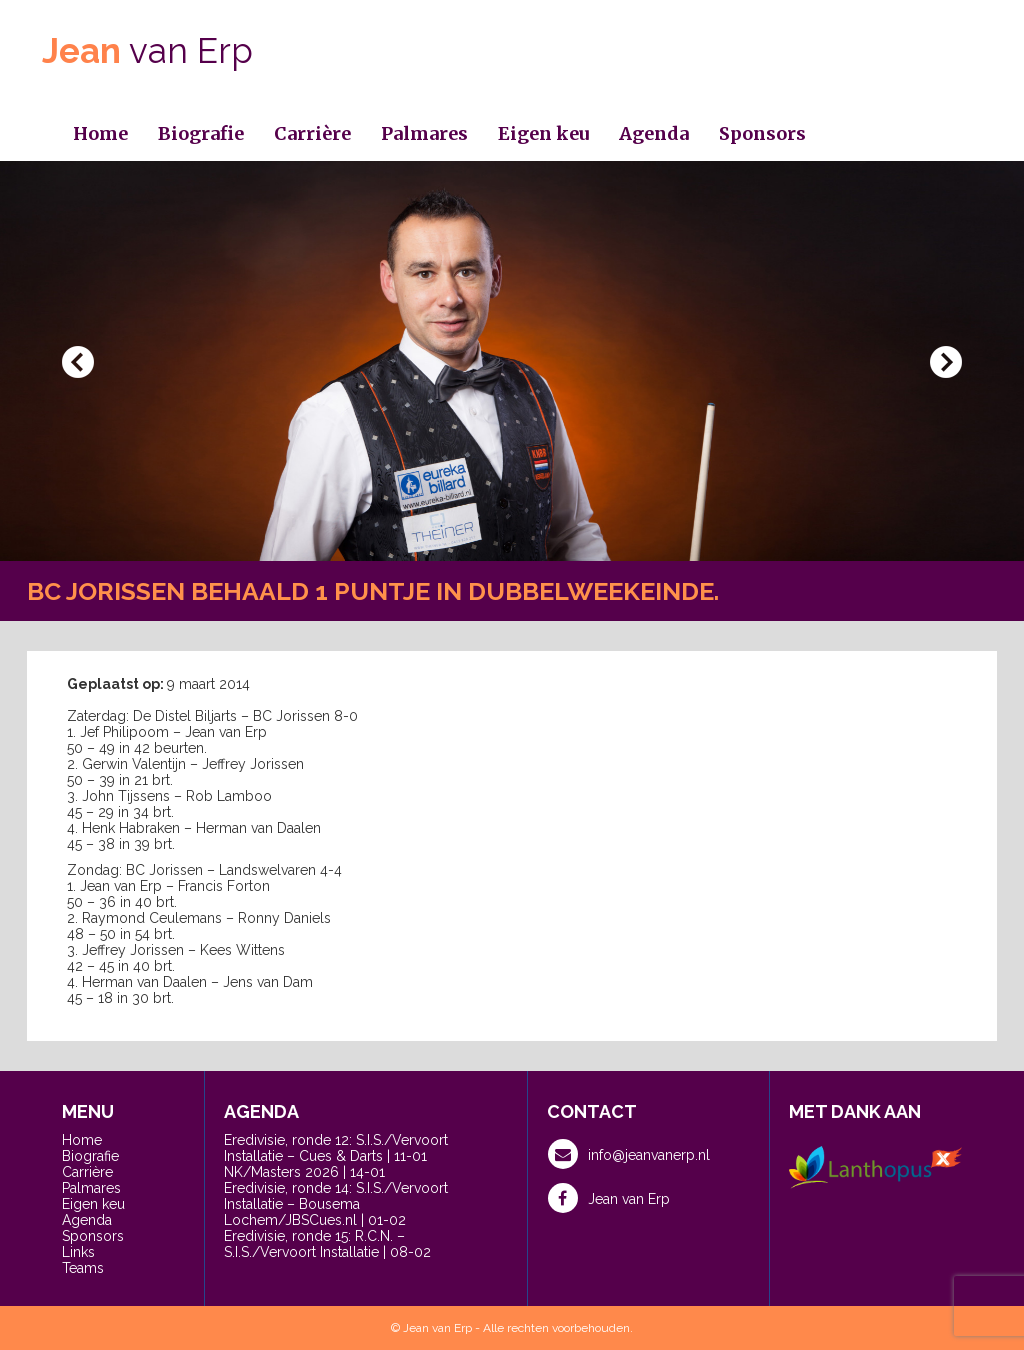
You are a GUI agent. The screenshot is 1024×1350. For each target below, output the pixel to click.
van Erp (147, 50)
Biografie (201, 133)
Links (78, 1252)
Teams (83, 1268)
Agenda (654, 133)
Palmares (424, 133)
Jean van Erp (609, 1198)
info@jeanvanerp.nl (629, 1154)
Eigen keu (543, 133)
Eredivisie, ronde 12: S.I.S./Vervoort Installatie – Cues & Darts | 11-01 (336, 1148)
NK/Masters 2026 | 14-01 (304, 1172)
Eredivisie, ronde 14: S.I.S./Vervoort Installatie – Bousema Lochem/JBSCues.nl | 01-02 (336, 1204)
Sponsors (762, 133)
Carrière (312, 133)
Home (100, 133)
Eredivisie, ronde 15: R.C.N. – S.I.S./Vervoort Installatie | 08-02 (327, 1244)
